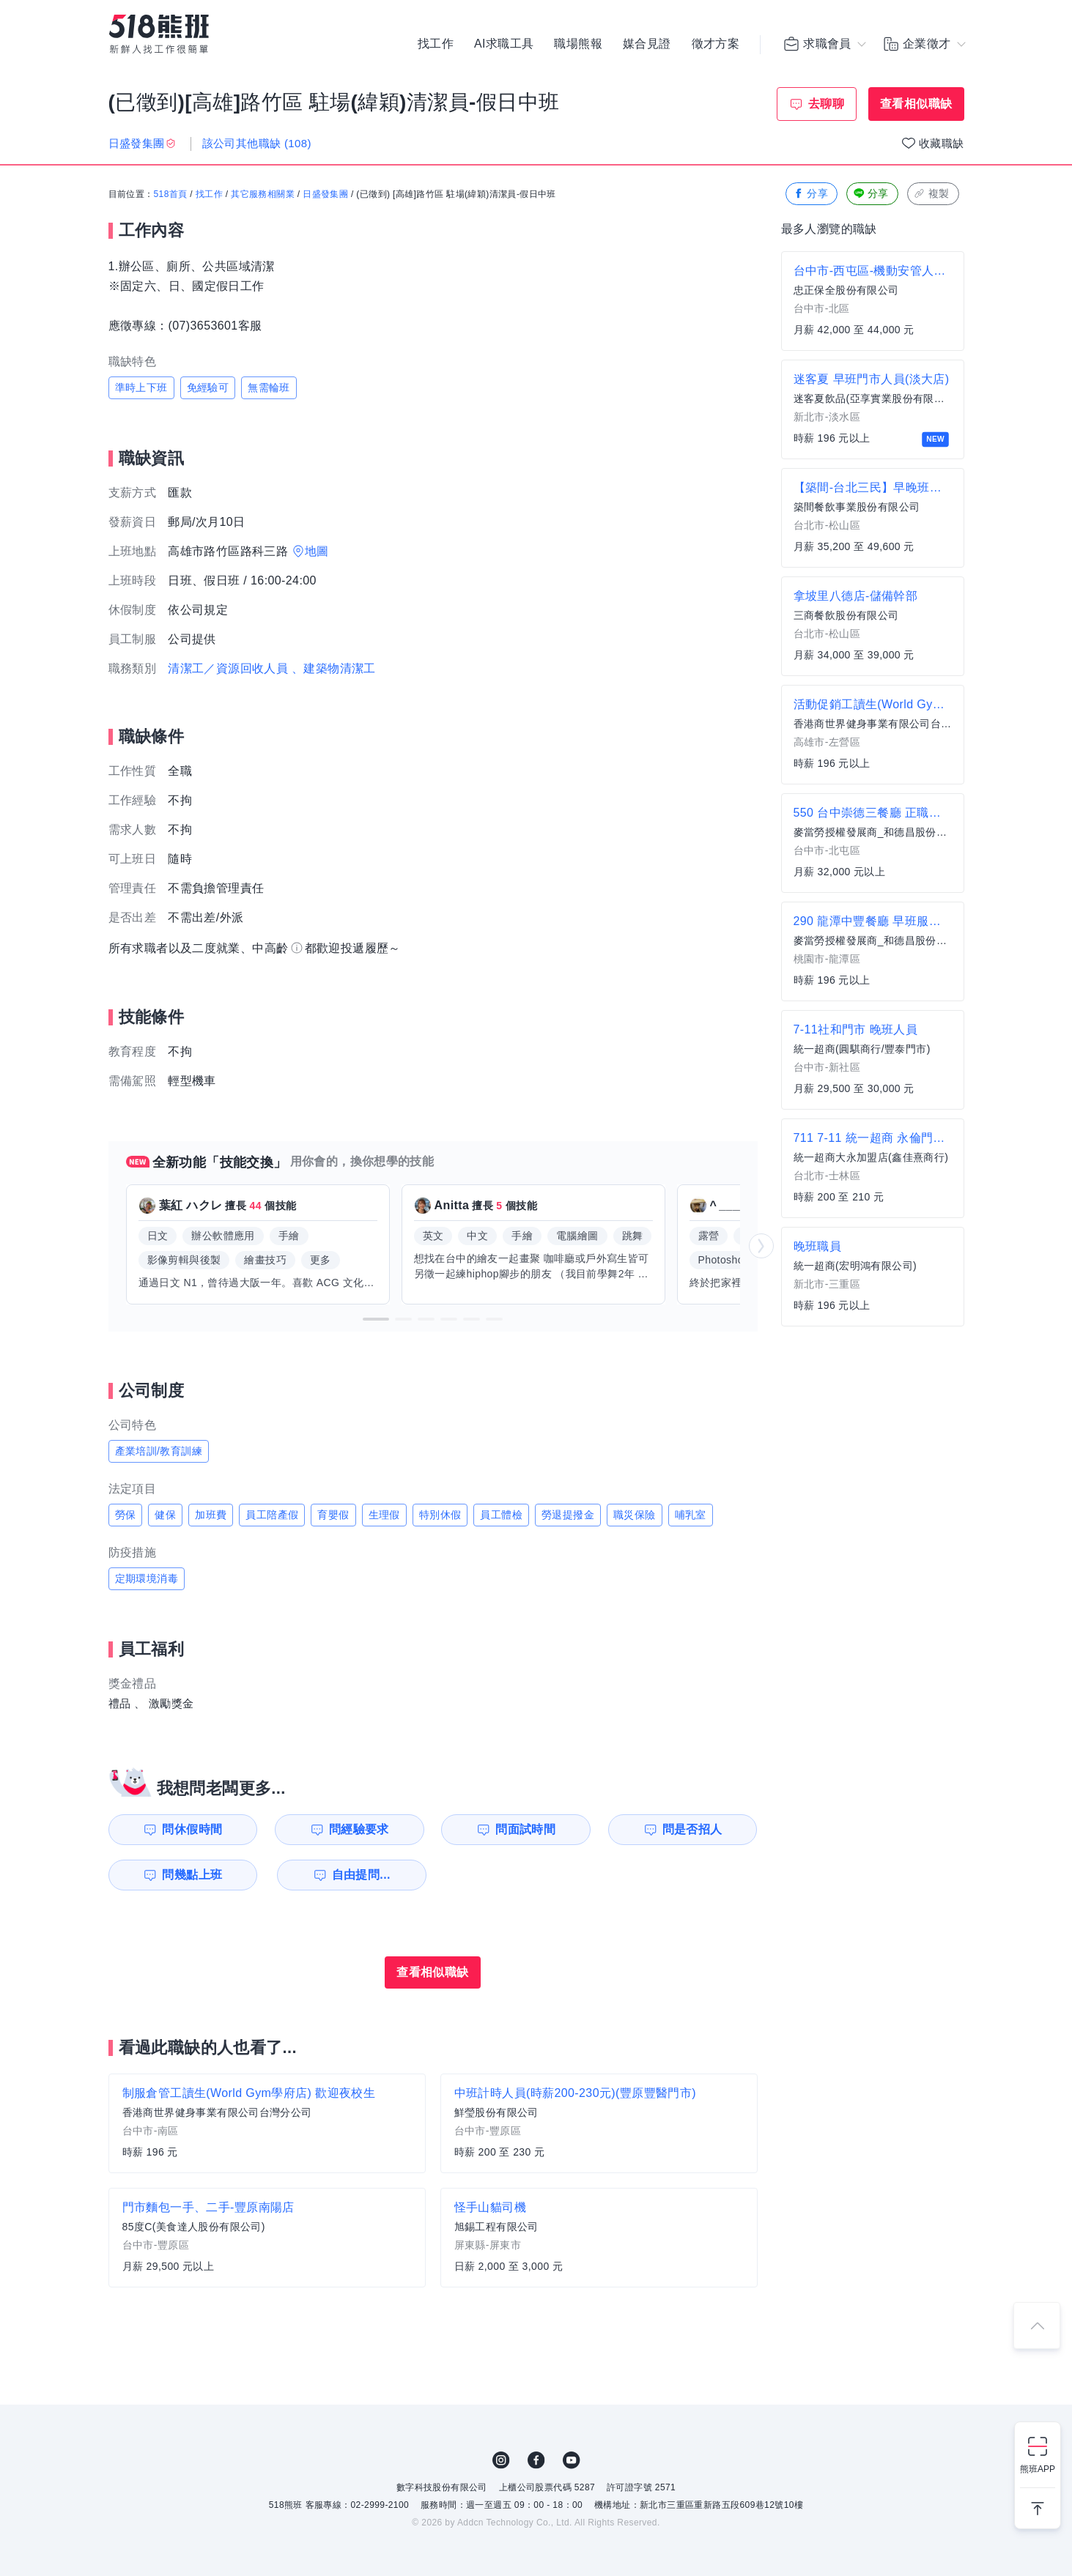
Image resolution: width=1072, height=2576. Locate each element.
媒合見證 (647, 44)
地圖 (317, 551)
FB (536, 2460)
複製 (932, 194)
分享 (810, 194)
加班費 (210, 1515)
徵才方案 (716, 44)
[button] (376, 1319)
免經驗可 (208, 387)
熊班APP (1037, 2469)
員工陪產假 (271, 1515)
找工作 (436, 44)
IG (501, 2460)
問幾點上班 (192, 1874)
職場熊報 (578, 44)
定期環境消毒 (146, 1578)
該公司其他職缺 (256, 143)
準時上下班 (141, 387)
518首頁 (171, 194)
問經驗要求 (359, 1829)
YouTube (571, 2460)
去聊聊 (826, 103)
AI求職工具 (504, 44)
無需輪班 (269, 387)
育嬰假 (333, 1515)
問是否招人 (692, 1829)
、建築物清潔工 (334, 668)
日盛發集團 (325, 194)
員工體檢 (501, 1515)
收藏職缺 (941, 143)
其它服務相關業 (263, 194)
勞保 (125, 1515)
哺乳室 (690, 1515)
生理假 (384, 1515)
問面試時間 (525, 1829)
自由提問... (361, 1874)
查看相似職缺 (916, 103)
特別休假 (440, 1515)
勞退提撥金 (567, 1515)
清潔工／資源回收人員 (228, 668)
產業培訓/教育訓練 (159, 1451)
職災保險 (634, 1515)
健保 (165, 1515)
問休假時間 (192, 1829)
